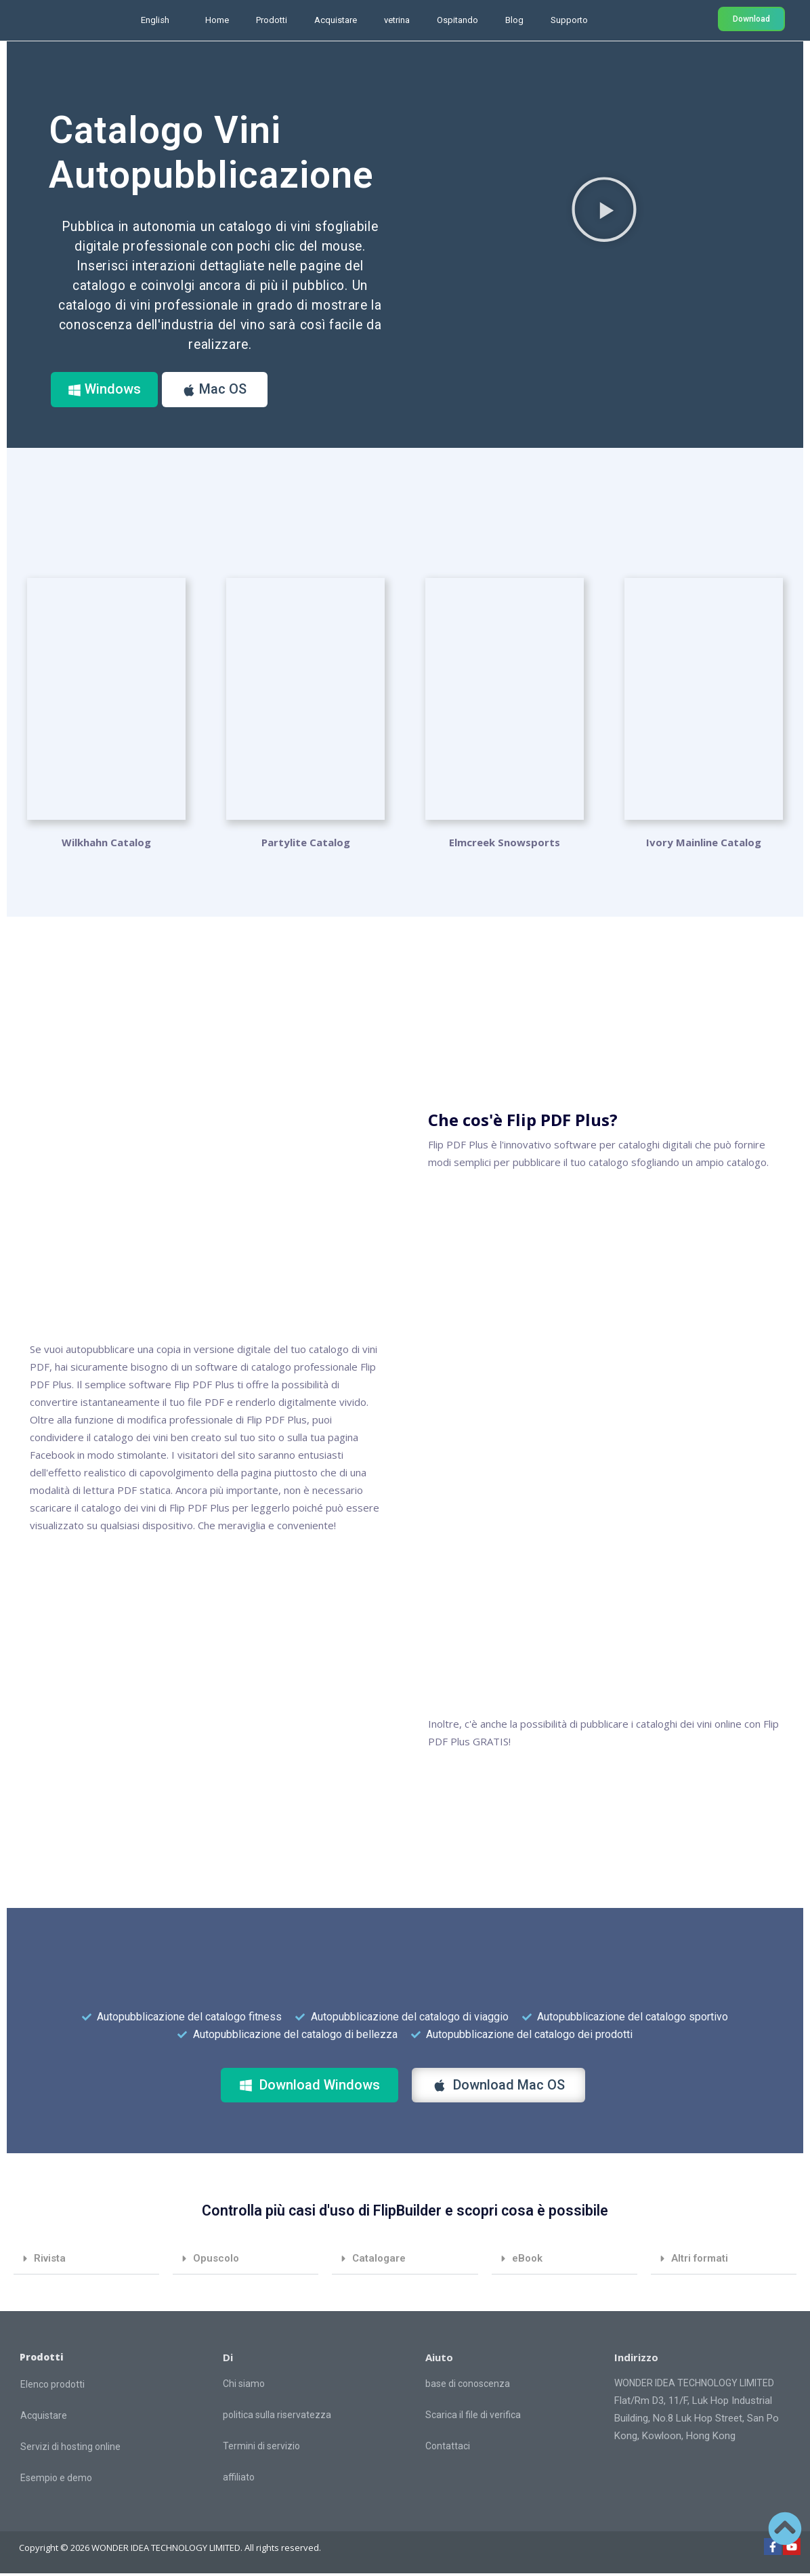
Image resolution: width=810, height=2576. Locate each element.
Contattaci (447, 2448)
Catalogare (379, 2261)
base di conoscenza (467, 2386)
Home (217, 20)
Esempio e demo (56, 2480)
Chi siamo (244, 2386)
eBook (527, 2261)
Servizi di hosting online (70, 2449)
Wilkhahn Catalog (106, 846)
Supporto (569, 20)
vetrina (397, 20)
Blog (514, 20)
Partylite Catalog (305, 846)
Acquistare (335, 20)
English (155, 20)
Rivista (50, 2261)
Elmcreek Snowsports (504, 846)
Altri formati (699, 2261)
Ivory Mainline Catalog (703, 846)
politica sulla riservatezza (277, 2417)
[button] (604, 209)
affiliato (239, 2479)
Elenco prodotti (52, 2387)
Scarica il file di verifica (473, 2417)
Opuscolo (216, 2261)
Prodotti (271, 20)
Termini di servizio (261, 2448)
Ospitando (457, 20)
